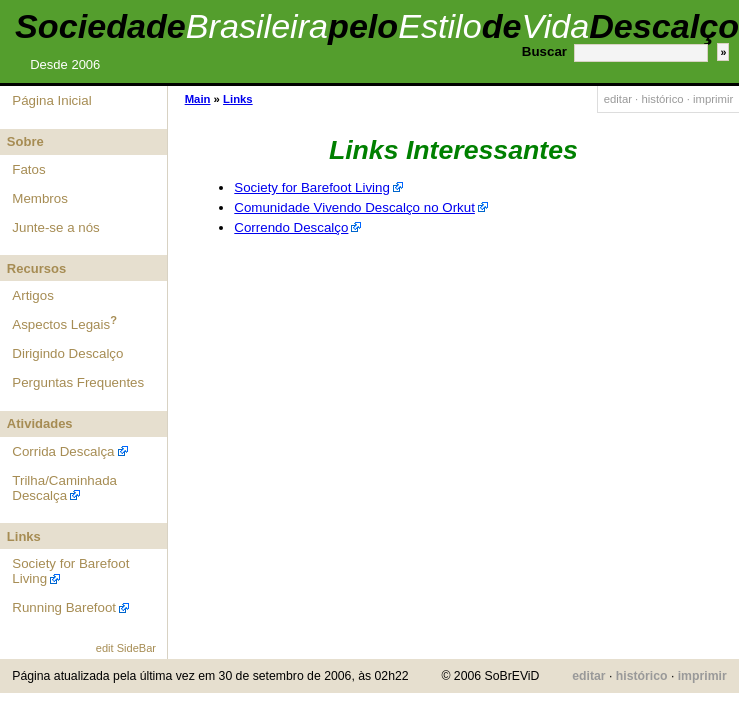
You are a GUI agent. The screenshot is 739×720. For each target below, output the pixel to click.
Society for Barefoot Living (312, 187)
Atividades (40, 423)
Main (198, 99)
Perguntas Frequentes (78, 382)
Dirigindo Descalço (67, 353)
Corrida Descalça (63, 451)
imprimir (713, 99)
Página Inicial (51, 100)
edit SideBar (126, 648)
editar (618, 99)
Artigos (32, 295)
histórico (662, 99)
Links (24, 536)
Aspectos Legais (61, 324)
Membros (40, 198)
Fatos (28, 169)
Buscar (544, 51)
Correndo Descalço (291, 227)
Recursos (36, 268)
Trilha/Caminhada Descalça (64, 488)
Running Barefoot (64, 607)
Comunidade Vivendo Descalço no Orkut (354, 207)
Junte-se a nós (55, 227)
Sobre (25, 141)
